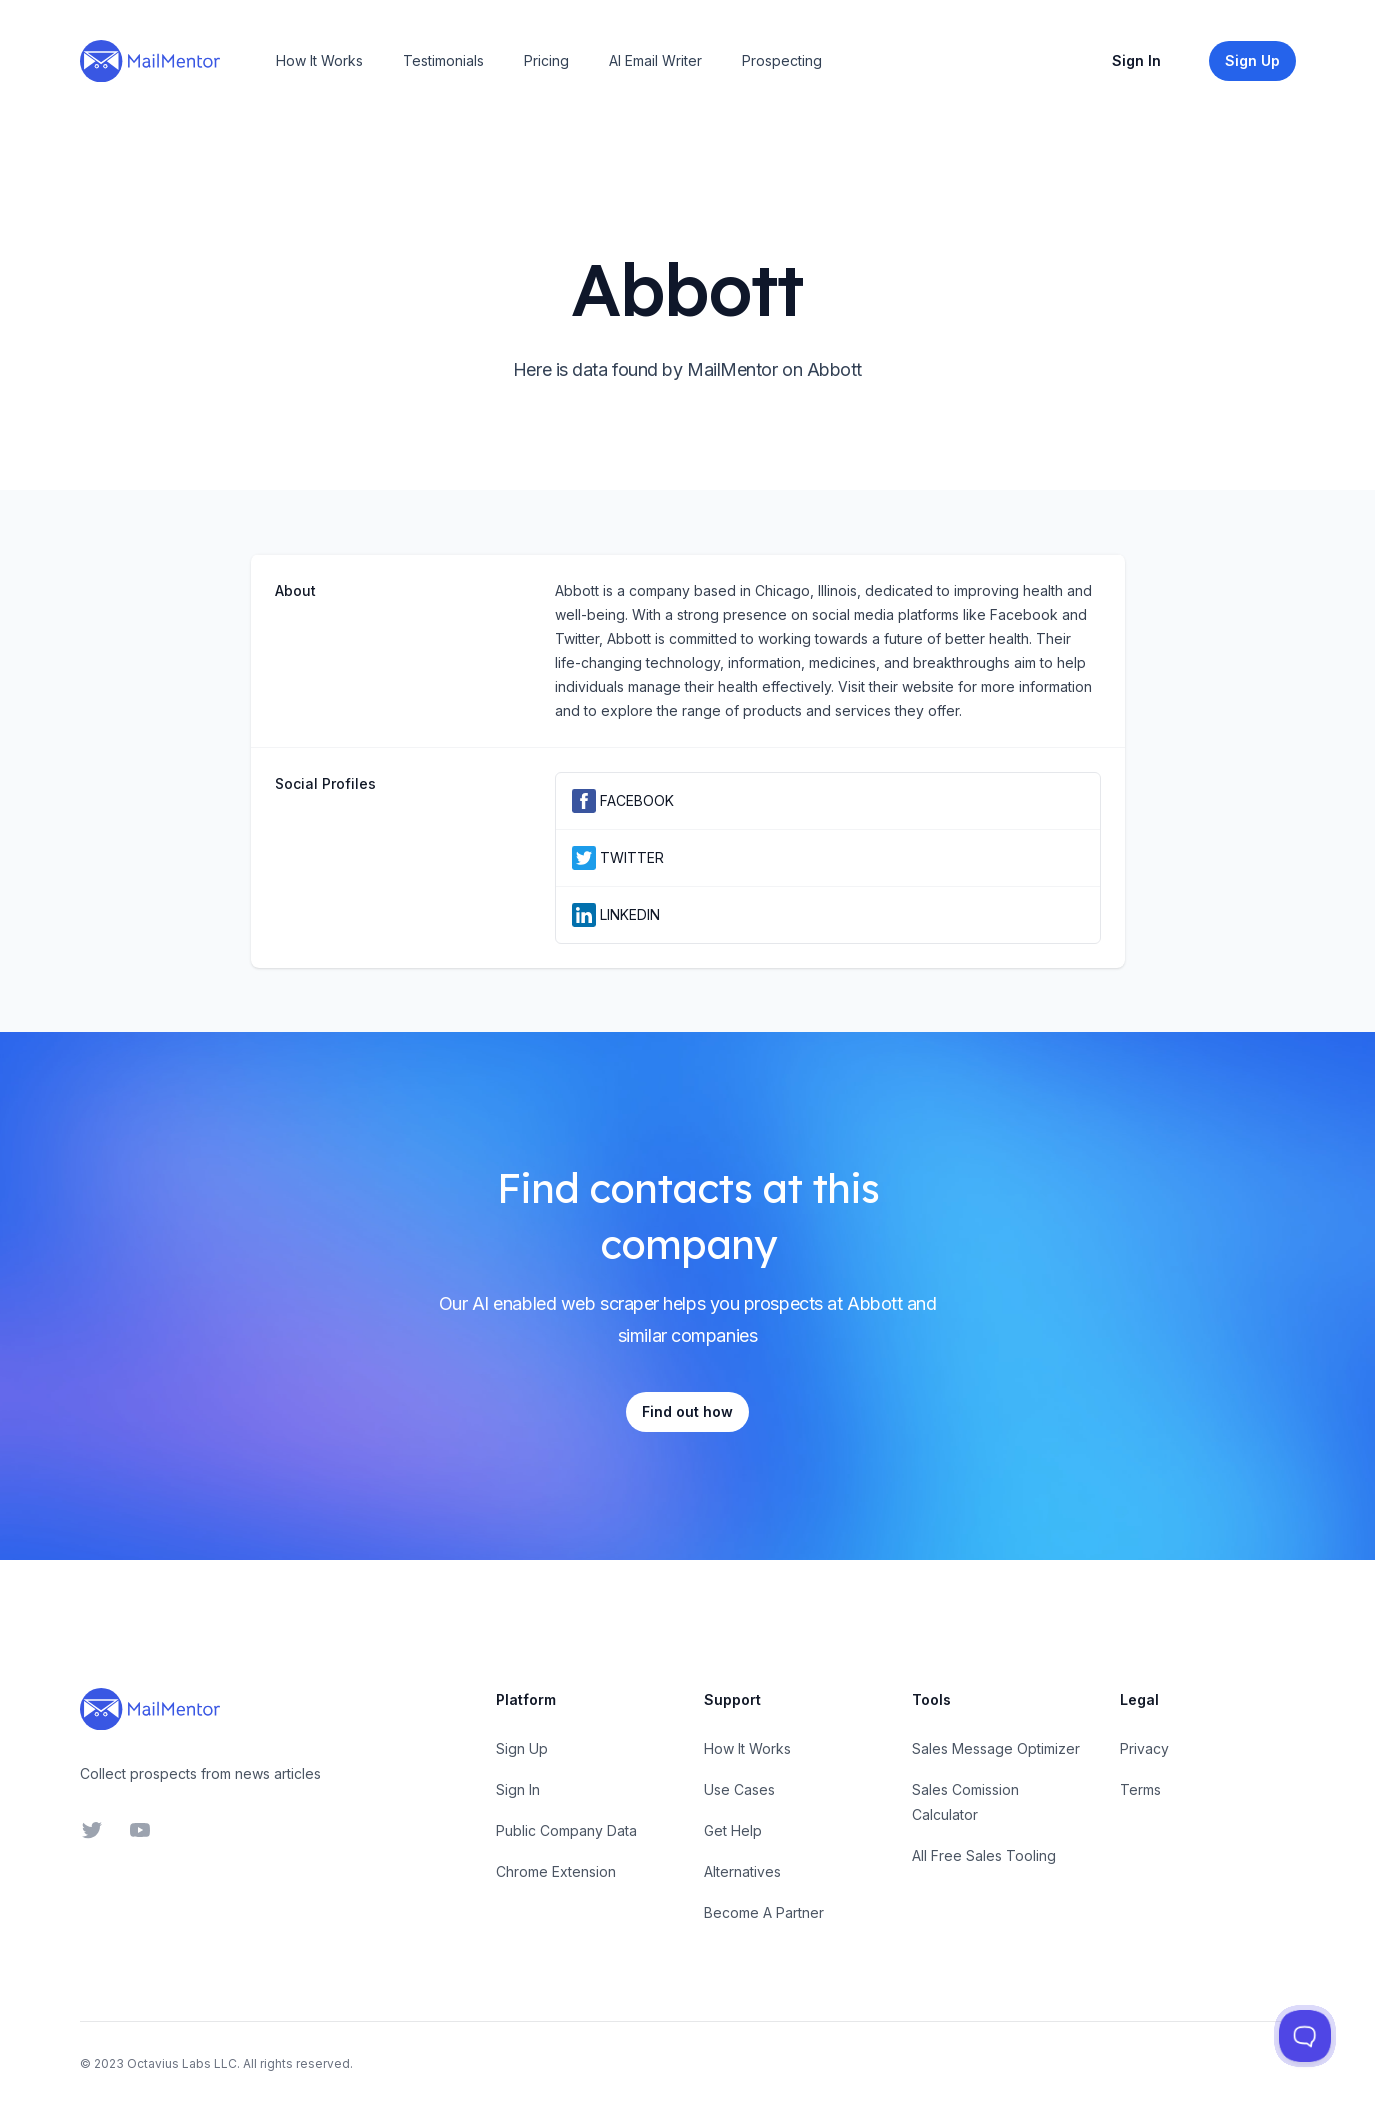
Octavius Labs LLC (182, 2063)
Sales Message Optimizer (996, 1748)
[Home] (150, 61)
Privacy (1144, 1748)
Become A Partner (764, 1912)
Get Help (733, 1830)
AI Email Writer (655, 60)
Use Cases (739, 1789)
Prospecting (782, 60)
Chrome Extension (556, 1871)
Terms (1140, 1789)
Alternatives (742, 1871)
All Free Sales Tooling (984, 1855)
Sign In (1136, 60)
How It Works (319, 60)
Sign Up (522, 1748)
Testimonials (443, 60)
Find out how (687, 1411)
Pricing (546, 60)
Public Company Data (566, 1830)
